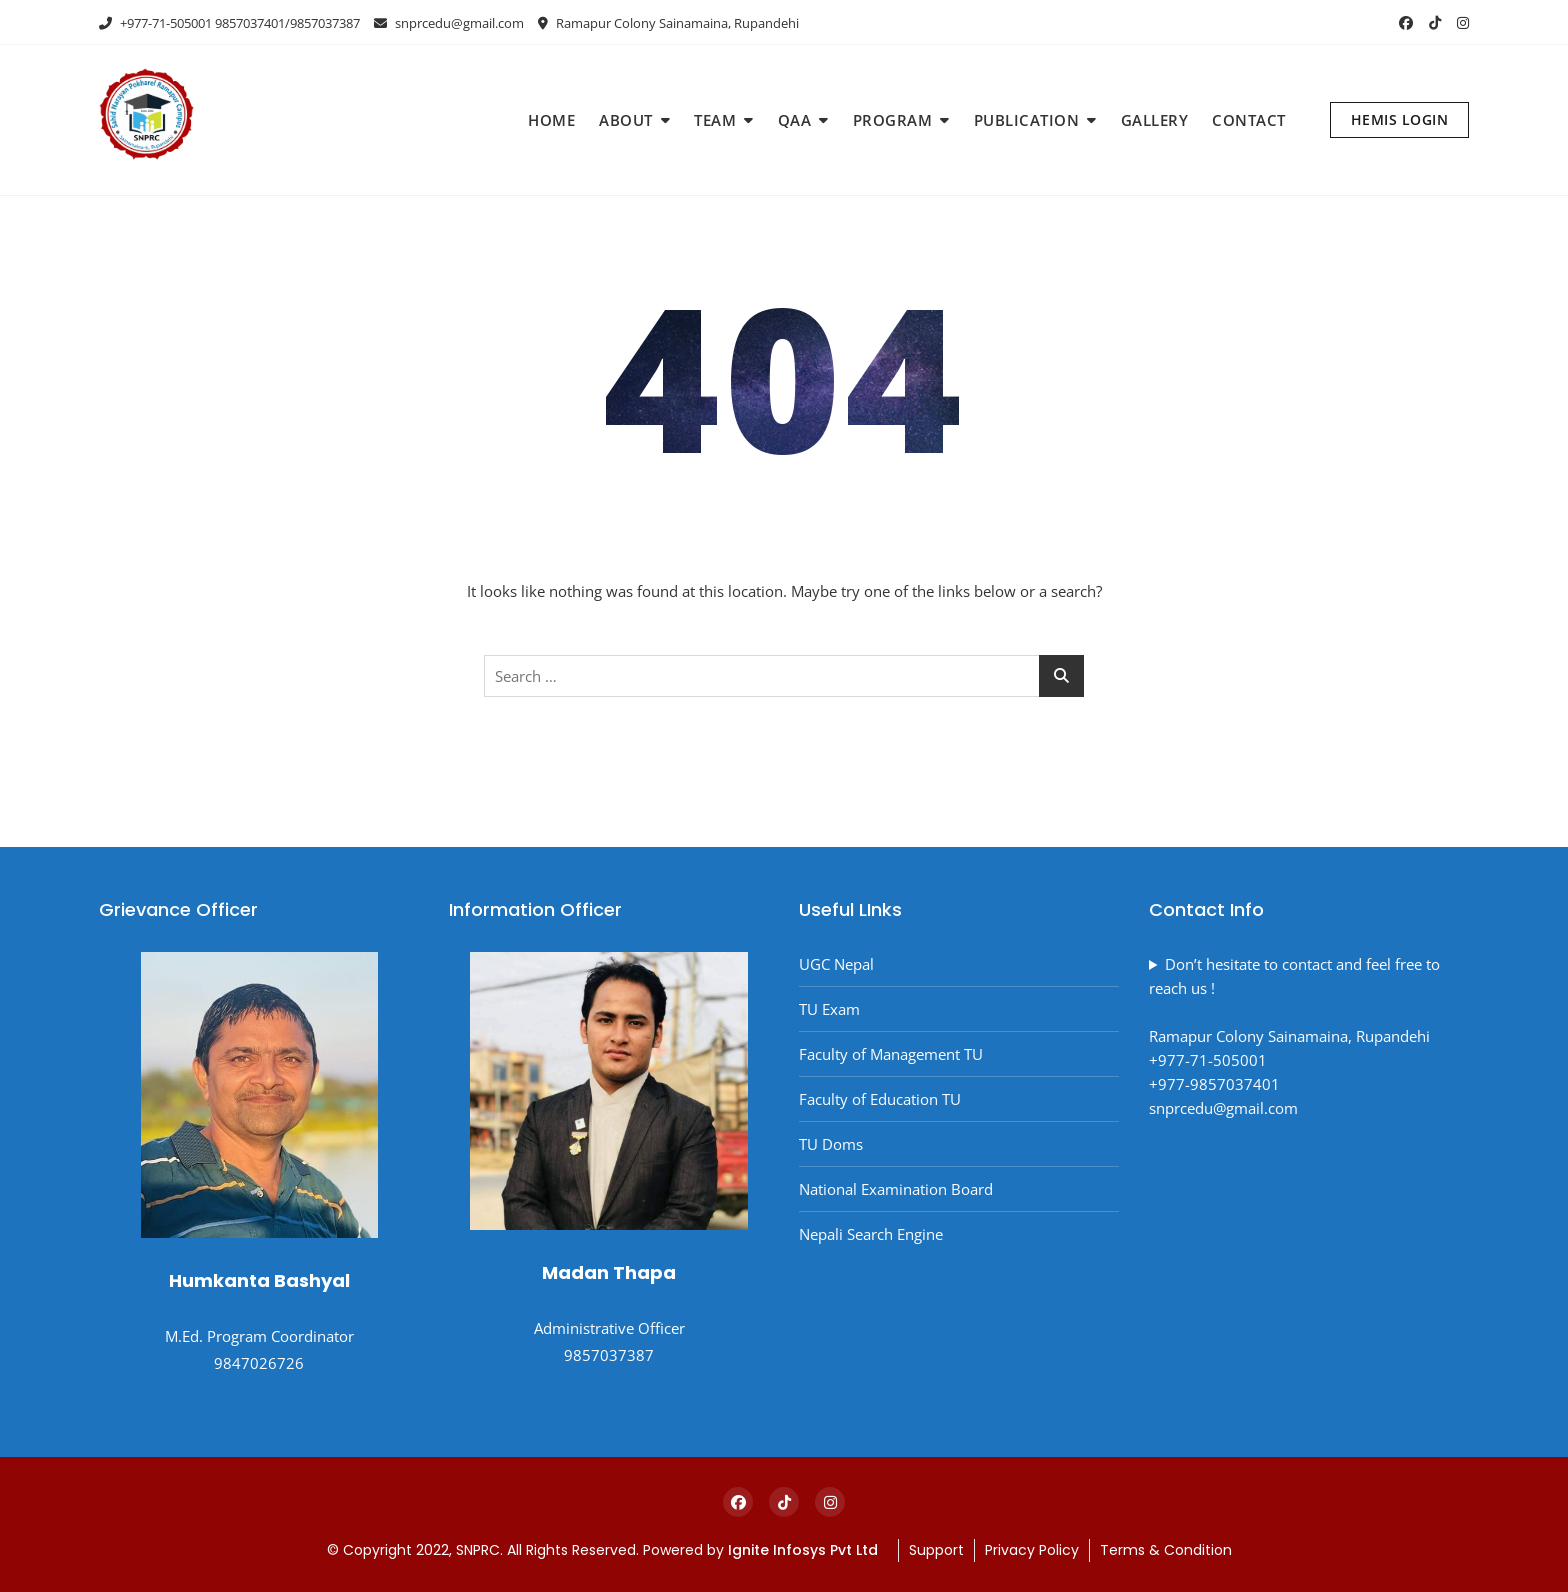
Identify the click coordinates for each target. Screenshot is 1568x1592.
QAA (795, 120)
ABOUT (626, 120)
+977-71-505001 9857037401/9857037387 (229, 23)
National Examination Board (896, 1189)
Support (936, 1550)
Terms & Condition (1166, 1550)
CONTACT (1249, 120)
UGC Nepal (836, 964)
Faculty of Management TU (891, 1054)
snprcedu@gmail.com (449, 23)
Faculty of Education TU (880, 1099)
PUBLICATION (1027, 120)
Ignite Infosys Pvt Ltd (805, 1550)
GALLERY (1155, 120)
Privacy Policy (1032, 1550)
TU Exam (829, 1009)
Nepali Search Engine (871, 1234)
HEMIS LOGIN (1400, 119)
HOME (551, 120)
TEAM (715, 120)
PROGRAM (893, 120)
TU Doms (831, 1144)
